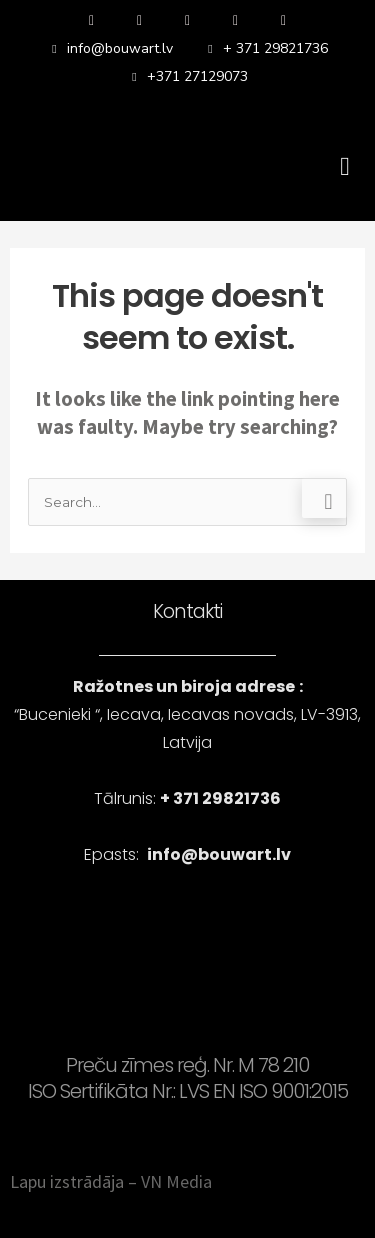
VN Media (176, 1181)
